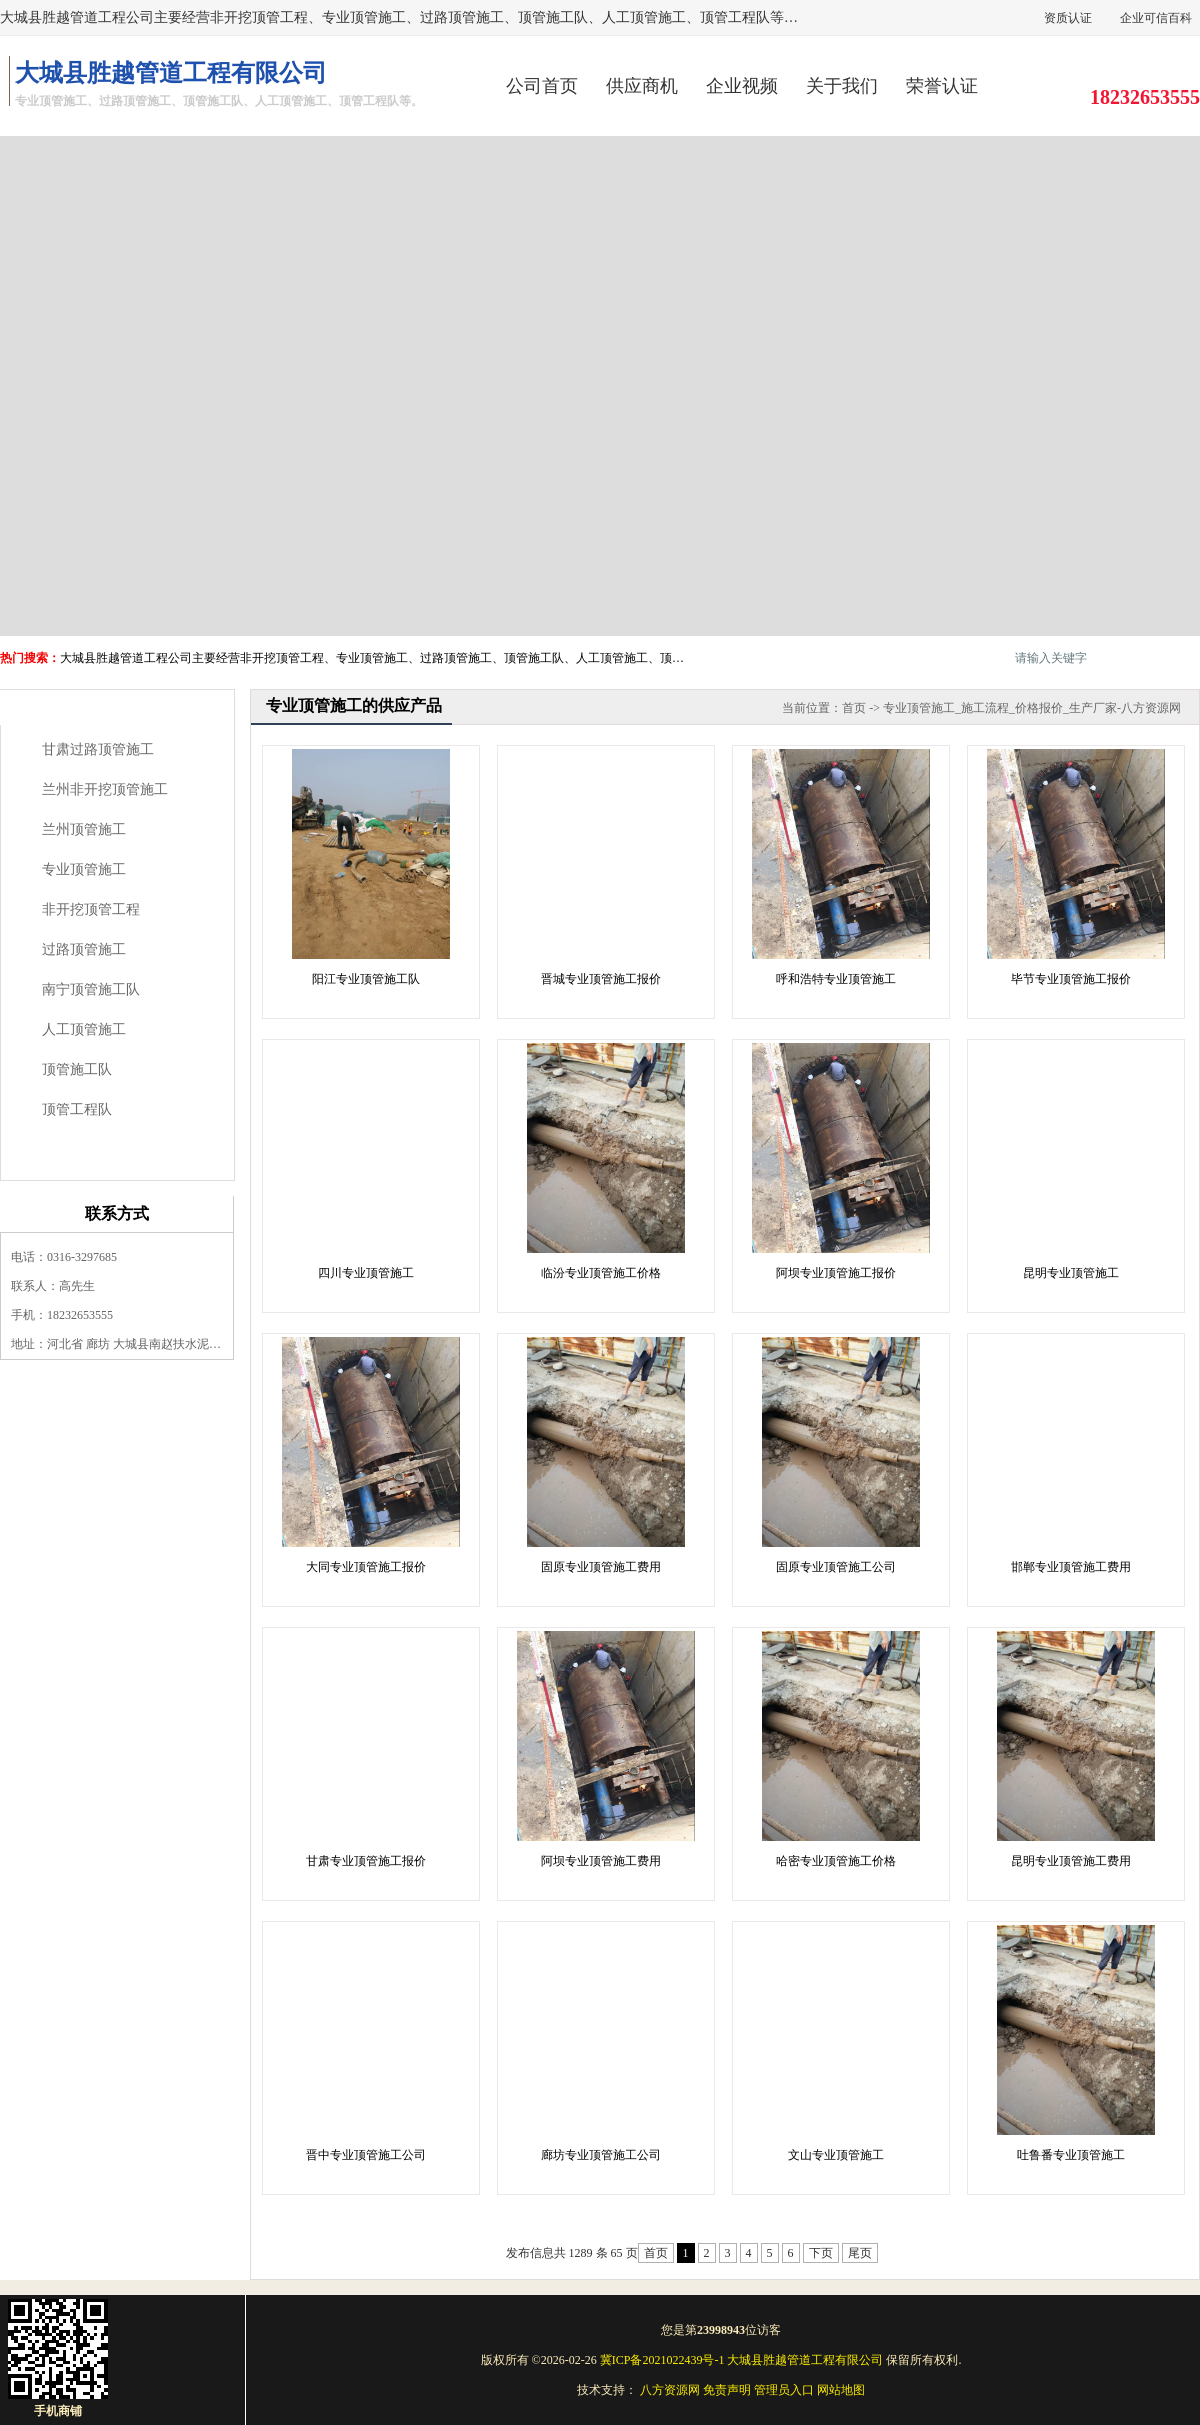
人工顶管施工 (84, 1029)
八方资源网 (670, 2390)
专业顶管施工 (84, 869)
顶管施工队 (77, 1069)
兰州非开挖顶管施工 (105, 789)
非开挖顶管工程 (91, 909)
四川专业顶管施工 (366, 1273)
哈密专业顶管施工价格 (836, 1861)
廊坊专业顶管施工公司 (601, 2155)
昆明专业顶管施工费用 (1071, 1861)
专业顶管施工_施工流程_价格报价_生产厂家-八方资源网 (1032, 708)
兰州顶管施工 (84, 829)
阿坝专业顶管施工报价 (836, 1273)
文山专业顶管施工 (836, 2155)
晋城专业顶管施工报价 (601, 979)
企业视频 (742, 86)
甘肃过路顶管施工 (98, 749)
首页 (854, 708)
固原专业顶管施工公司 (836, 1567)
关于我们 (842, 86)
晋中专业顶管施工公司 (366, 2155)
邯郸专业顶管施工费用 (1071, 1567)
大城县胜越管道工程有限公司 (805, 2360)
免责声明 (727, 2390)
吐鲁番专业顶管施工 (1071, 2155)
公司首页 (542, 86)
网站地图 (841, 2390)
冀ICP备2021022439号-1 (662, 2360)
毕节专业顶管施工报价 (1071, 979)
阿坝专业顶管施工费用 (601, 1861)
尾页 (860, 2253)
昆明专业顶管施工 (1071, 1273)
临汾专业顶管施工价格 (601, 1273)
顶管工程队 (77, 1109)
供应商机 (642, 86)
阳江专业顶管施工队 (366, 979)
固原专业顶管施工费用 (601, 1567)
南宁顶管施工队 (91, 989)
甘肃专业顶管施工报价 (366, 1861)
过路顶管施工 (84, 949)
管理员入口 (784, 2390)
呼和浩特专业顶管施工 (836, 979)
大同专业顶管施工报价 (366, 1567)
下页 (821, 2253)
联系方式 (117, 1213)
